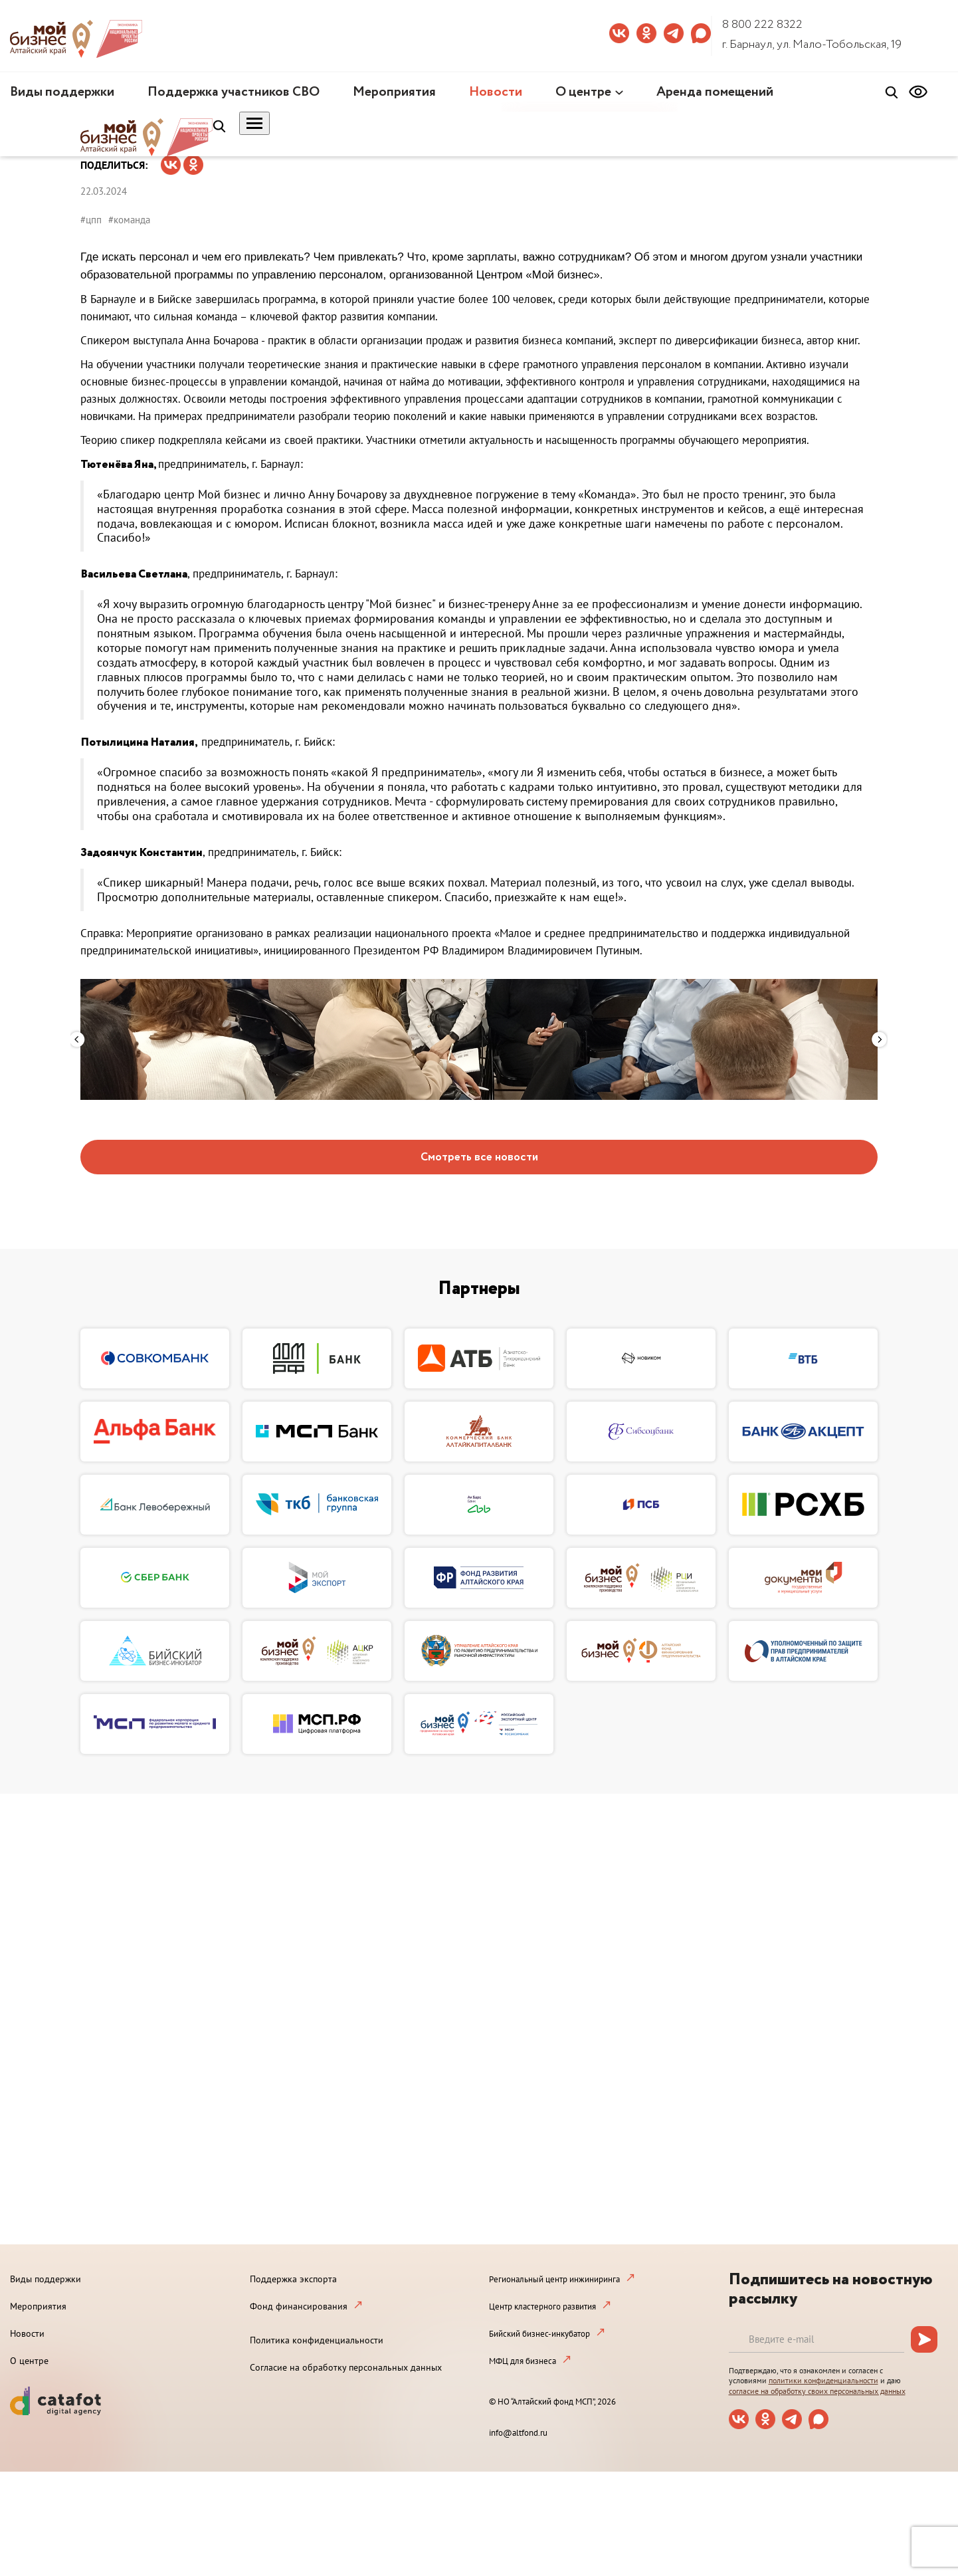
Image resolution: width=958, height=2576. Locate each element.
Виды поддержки (62, 92)
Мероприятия (394, 92)
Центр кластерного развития (542, 2306)
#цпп (91, 219)
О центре (583, 92)
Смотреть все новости (479, 1157)
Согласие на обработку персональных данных (346, 2367)
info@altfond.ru (518, 2432)
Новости (495, 92)
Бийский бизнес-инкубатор (539, 2333)
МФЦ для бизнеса (522, 2361)
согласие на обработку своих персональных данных (817, 2391)
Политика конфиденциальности (316, 2340)
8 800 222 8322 (762, 24)
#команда (129, 219)
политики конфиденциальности (823, 2380)
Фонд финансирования (298, 2306)
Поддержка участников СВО (233, 92)
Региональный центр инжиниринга (554, 2279)
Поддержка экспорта (293, 2279)
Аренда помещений (714, 92)
